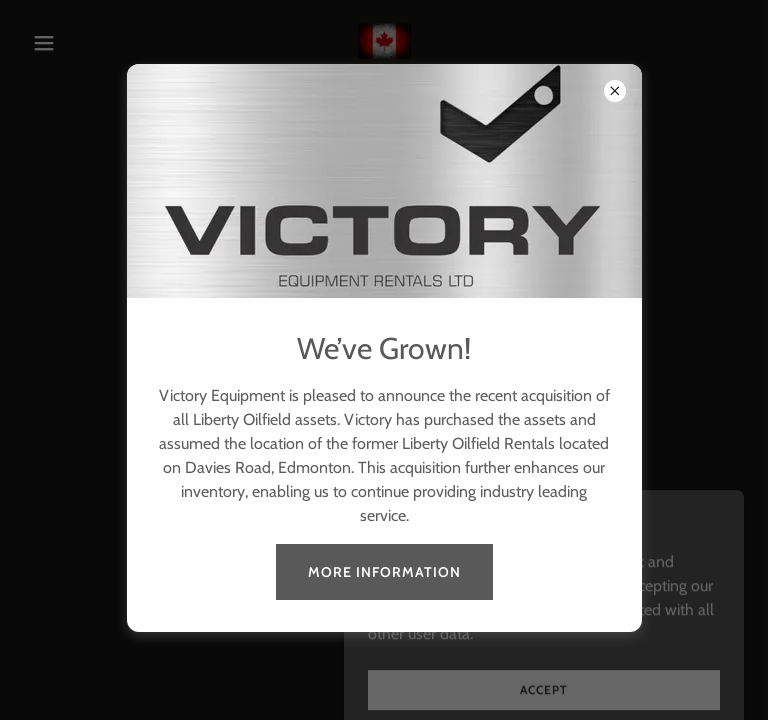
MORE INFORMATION (384, 572)
